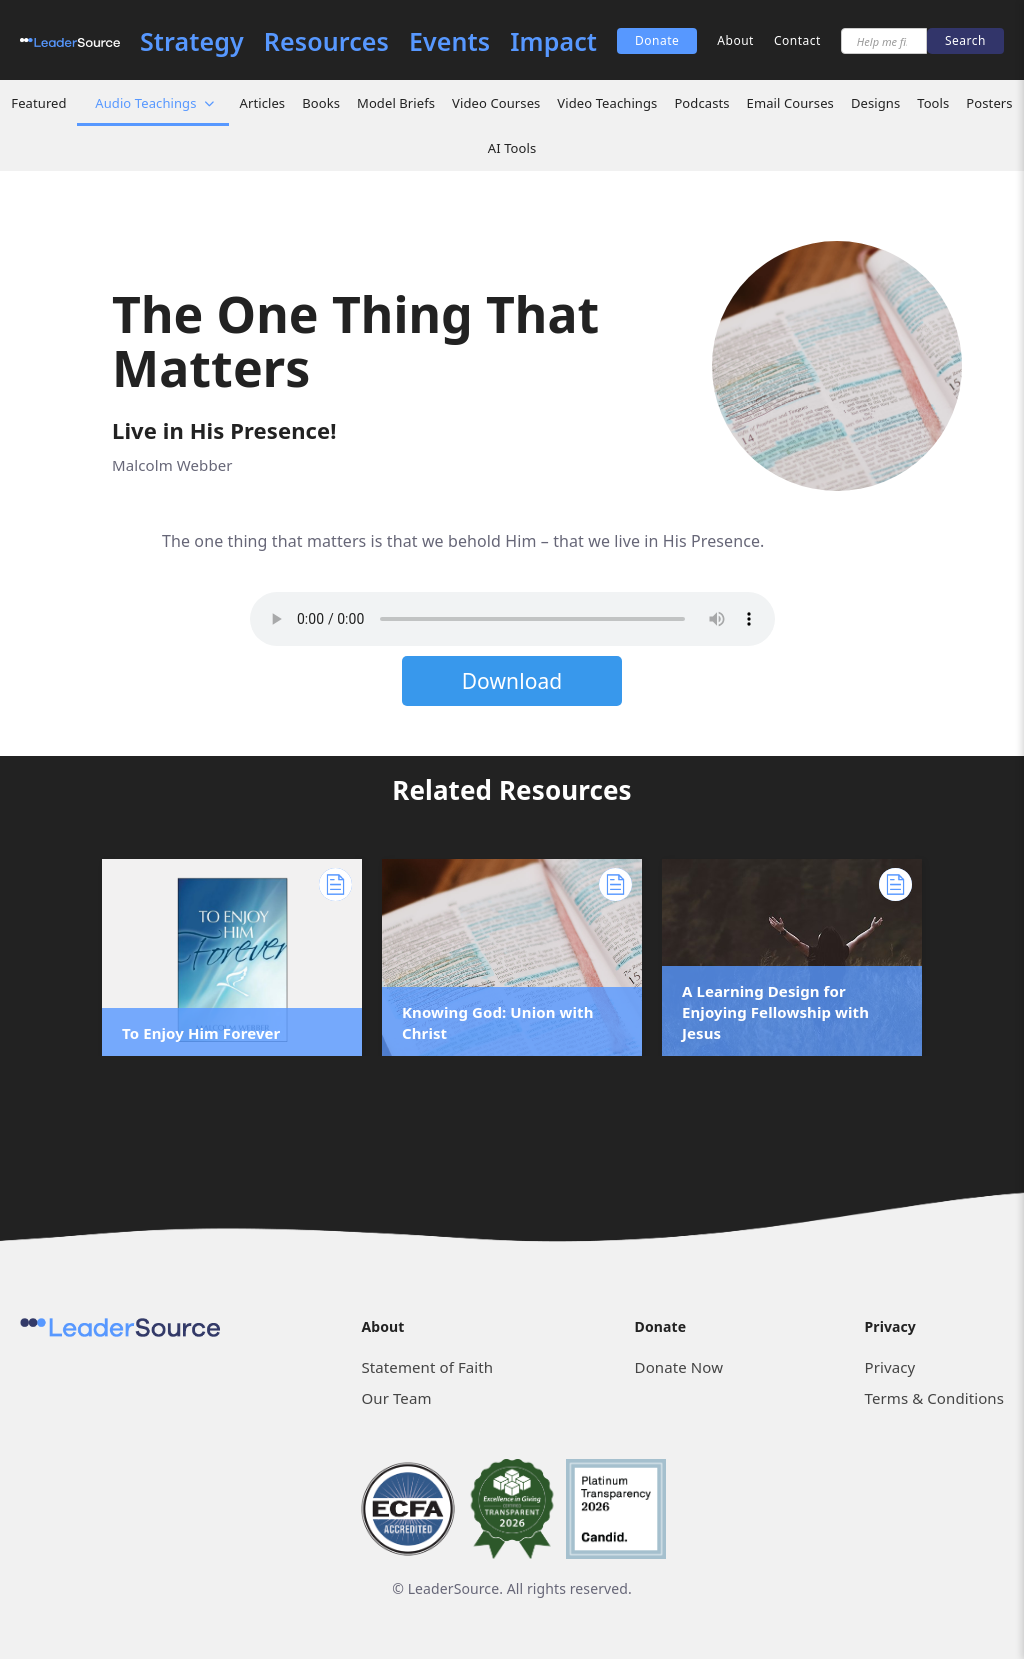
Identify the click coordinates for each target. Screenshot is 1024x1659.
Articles (263, 103)
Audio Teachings (145, 103)
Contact (797, 40)
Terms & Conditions (934, 1398)
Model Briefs (396, 103)
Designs (875, 103)
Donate (657, 40)
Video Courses (496, 103)
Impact (553, 41)
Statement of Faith (427, 1367)
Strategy (192, 41)
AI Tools (512, 148)
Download (512, 681)
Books (321, 103)
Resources (326, 41)
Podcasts (701, 103)
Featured (38, 103)
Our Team (396, 1398)
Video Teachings (607, 103)
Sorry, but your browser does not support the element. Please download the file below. (512, 619)
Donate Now (679, 1367)
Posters (989, 103)
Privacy (890, 1367)
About (735, 40)
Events (449, 41)
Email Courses (790, 103)
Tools (933, 103)
